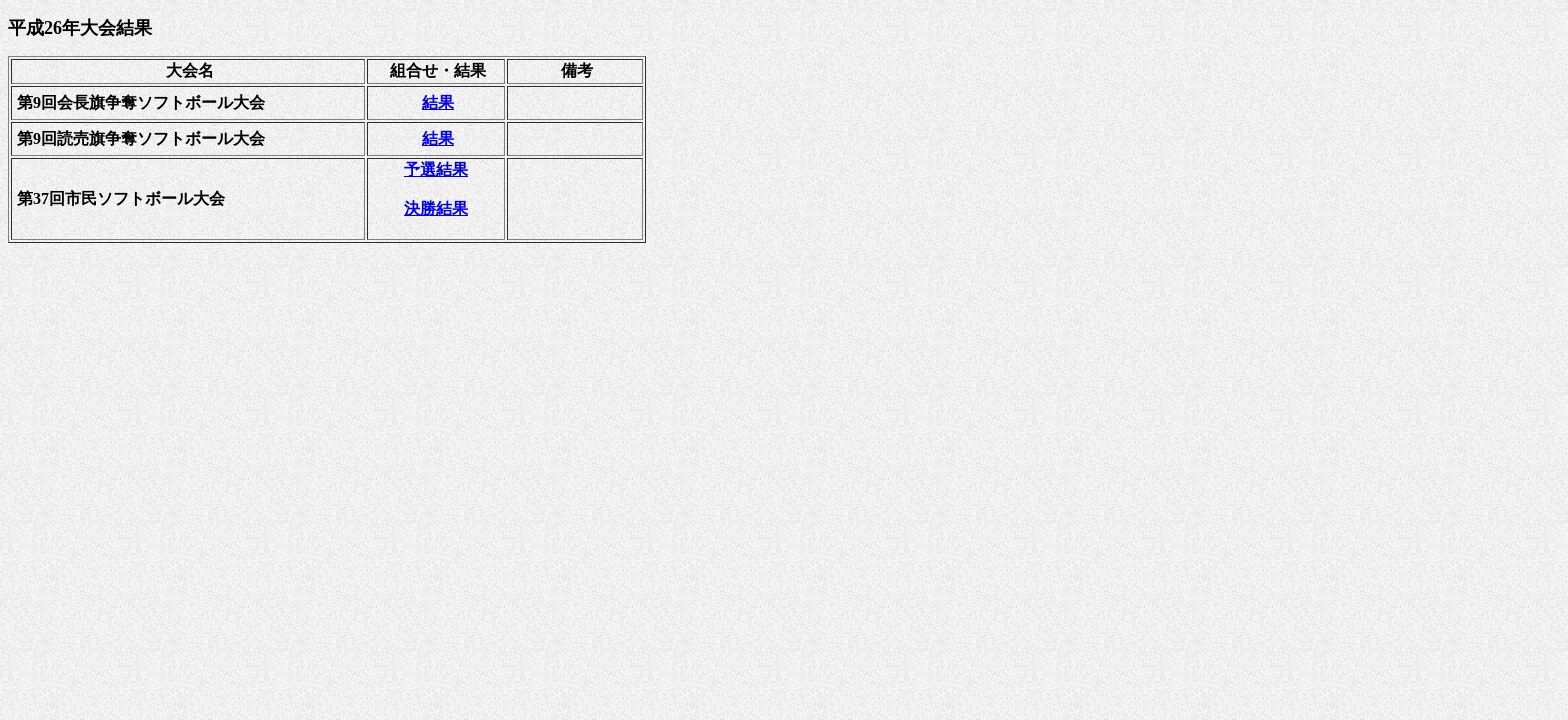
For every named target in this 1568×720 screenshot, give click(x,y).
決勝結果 (436, 208)
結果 (438, 102)
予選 (436, 169)
